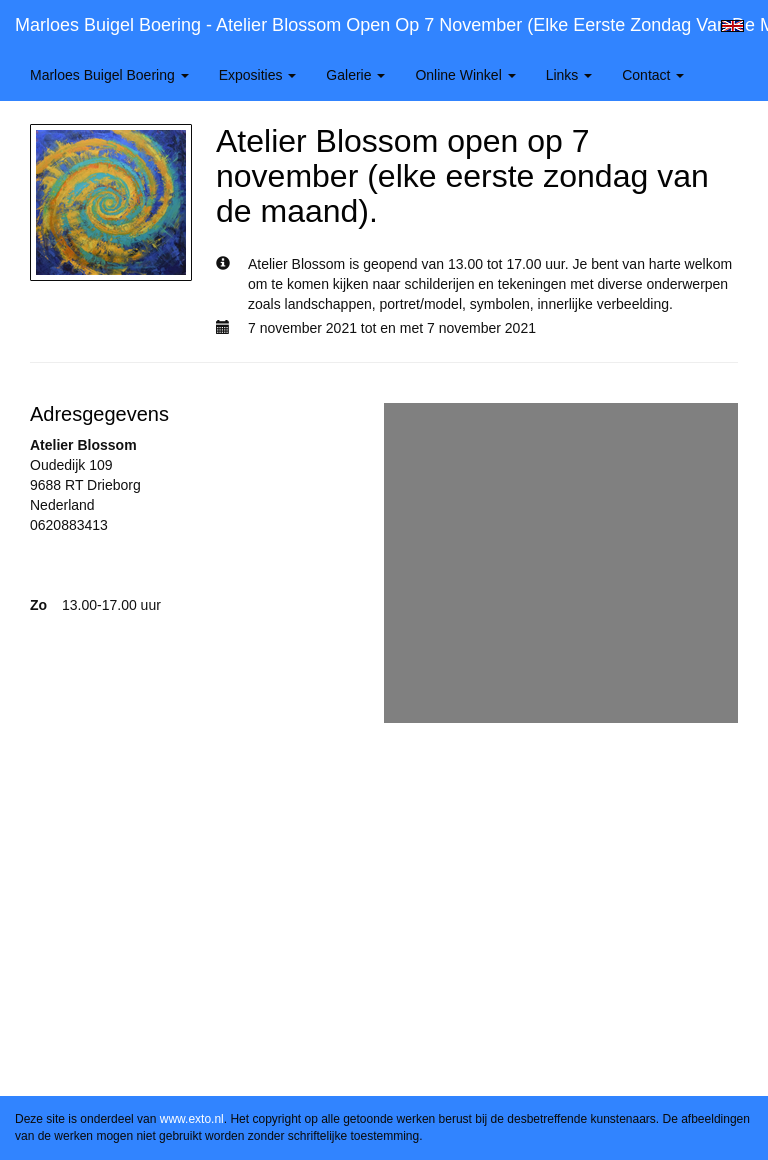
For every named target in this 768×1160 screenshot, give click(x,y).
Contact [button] (653, 75)
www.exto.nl (192, 1119)
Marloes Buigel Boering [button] (109, 75)
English (732, 26)
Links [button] (569, 75)
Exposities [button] (258, 75)
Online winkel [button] (465, 75)
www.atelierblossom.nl (99, 565)
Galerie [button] (355, 75)
